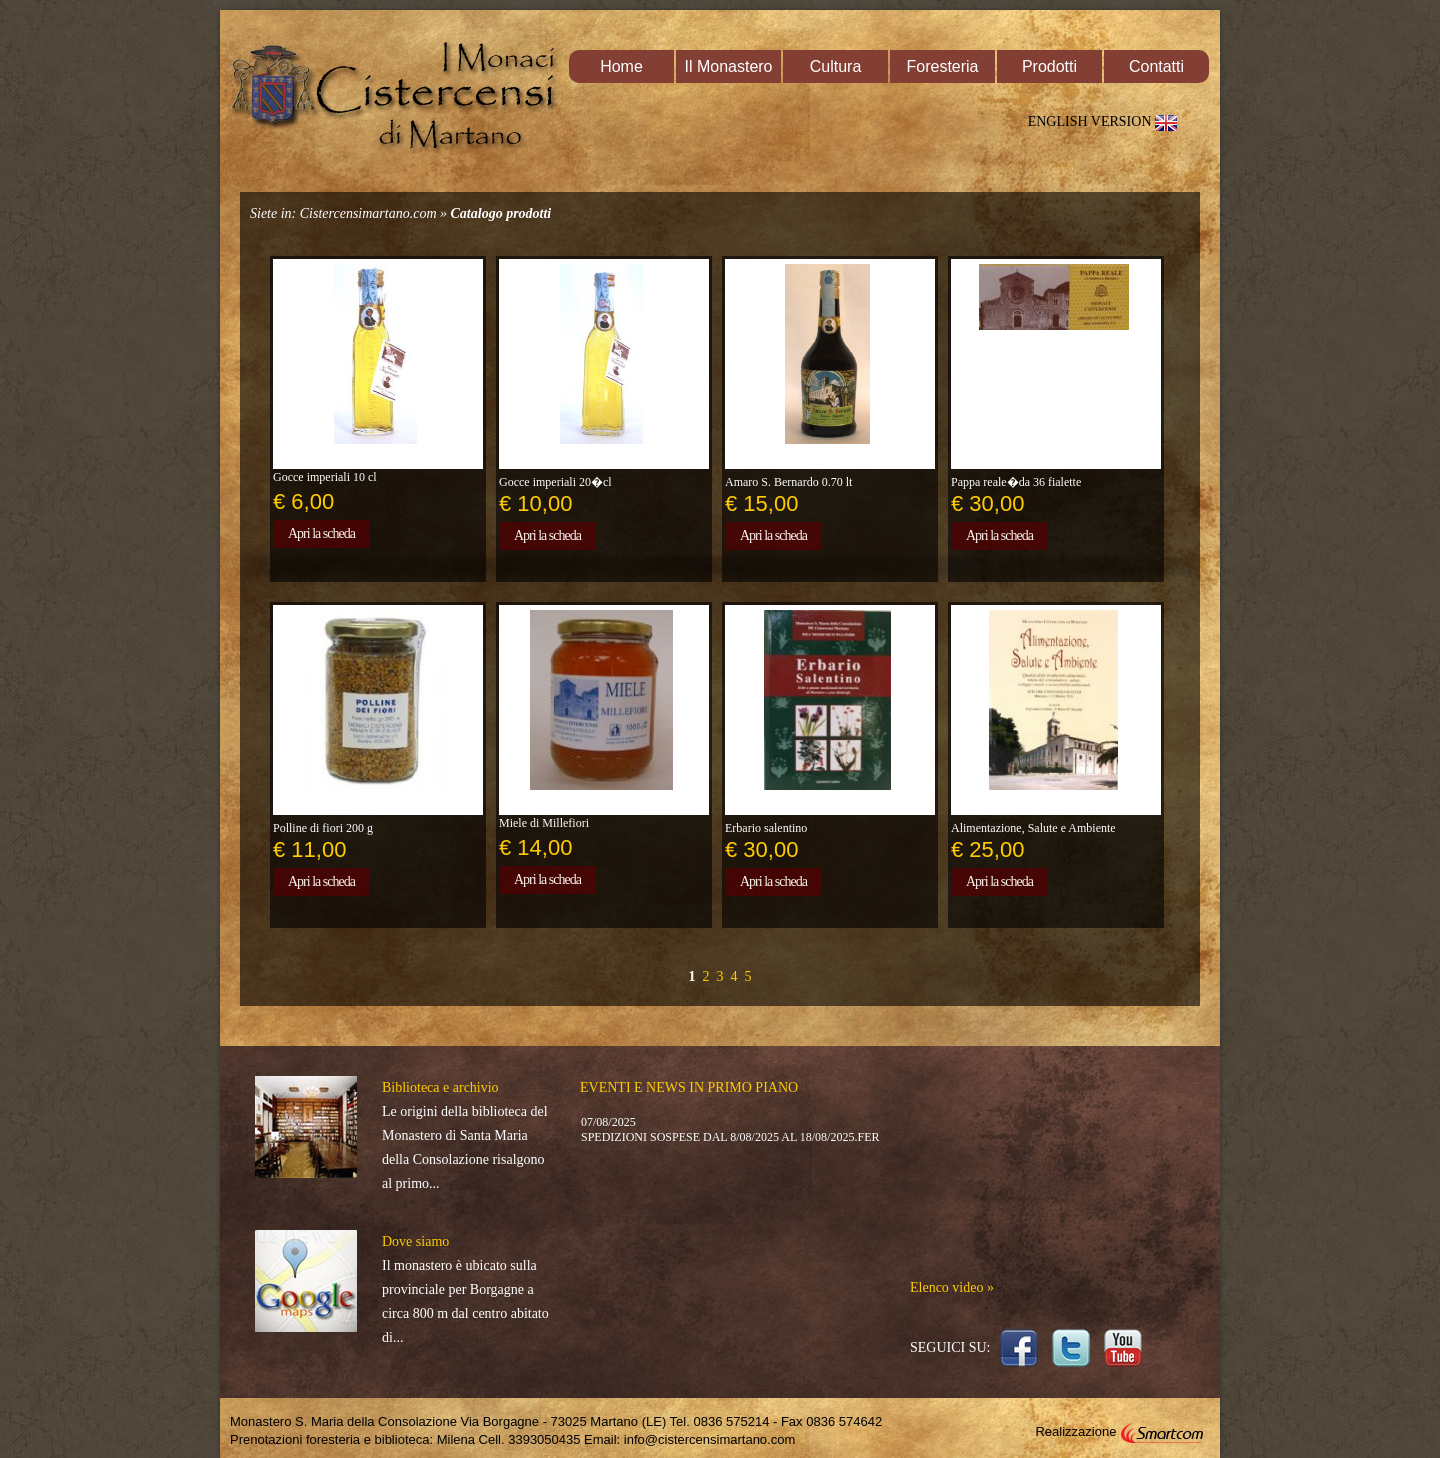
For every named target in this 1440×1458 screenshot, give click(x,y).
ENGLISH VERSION (1106, 121)
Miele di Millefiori (544, 823)
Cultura (836, 66)
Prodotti (1049, 66)
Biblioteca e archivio (440, 1087)
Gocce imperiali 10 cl (325, 477)
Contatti (1156, 66)
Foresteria (942, 66)
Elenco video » (952, 1287)
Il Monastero (728, 66)
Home (621, 66)
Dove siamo (415, 1241)
